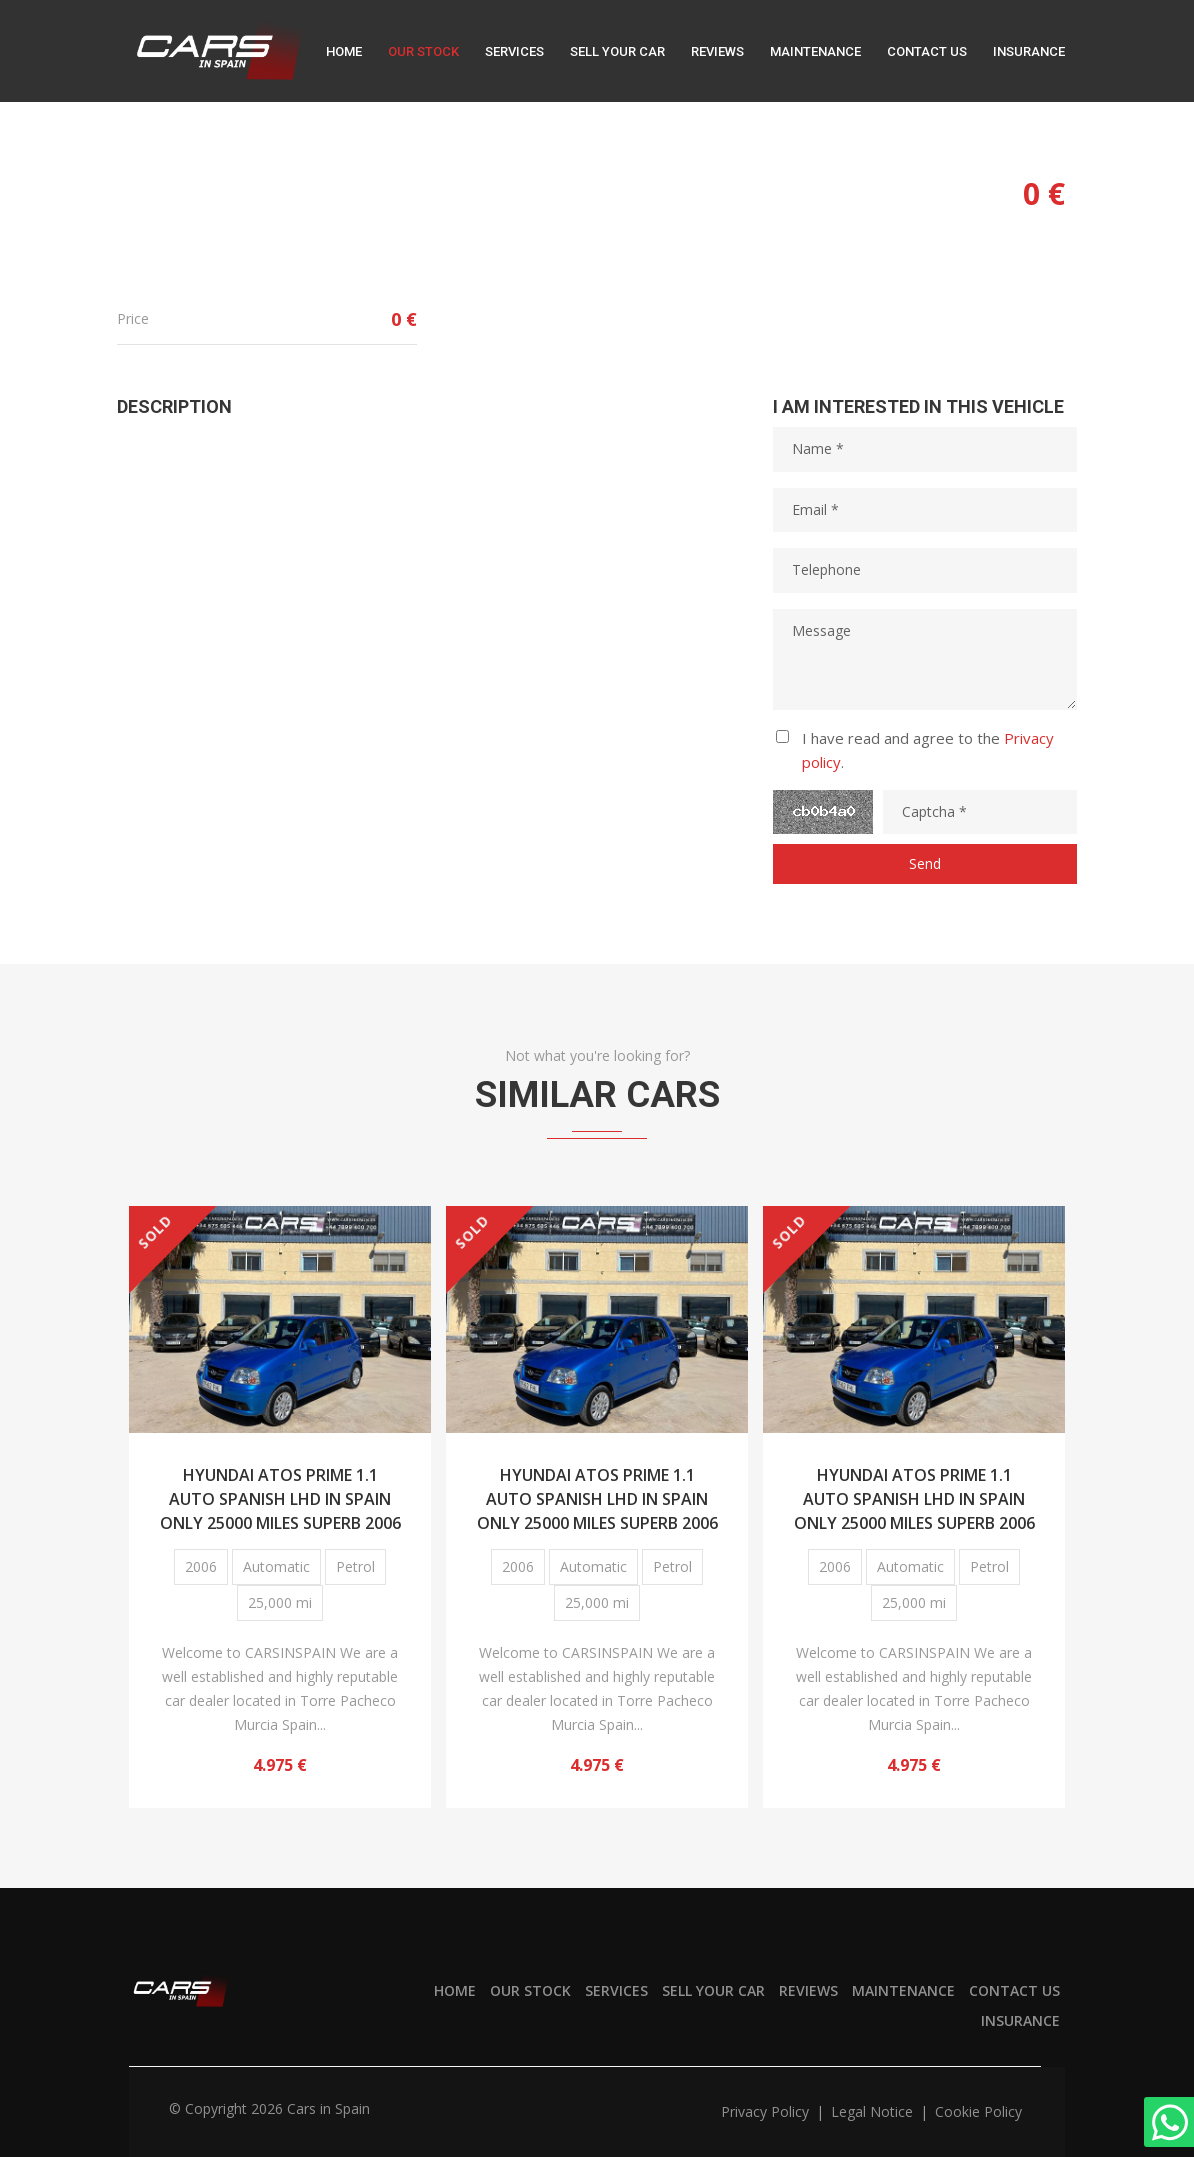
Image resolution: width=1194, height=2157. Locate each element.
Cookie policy (978, 2111)
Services (514, 51)
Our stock (423, 51)
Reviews (717, 51)
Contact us (927, 51)
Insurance (1029, 51)
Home (344, 51)
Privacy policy (767, 2111)
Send (925, 863)
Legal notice (874, 2111)
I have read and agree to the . (928, 750)
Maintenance (815, 51)
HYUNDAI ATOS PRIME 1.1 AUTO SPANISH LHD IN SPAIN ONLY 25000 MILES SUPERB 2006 (280, 1496)
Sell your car (617, 51)
